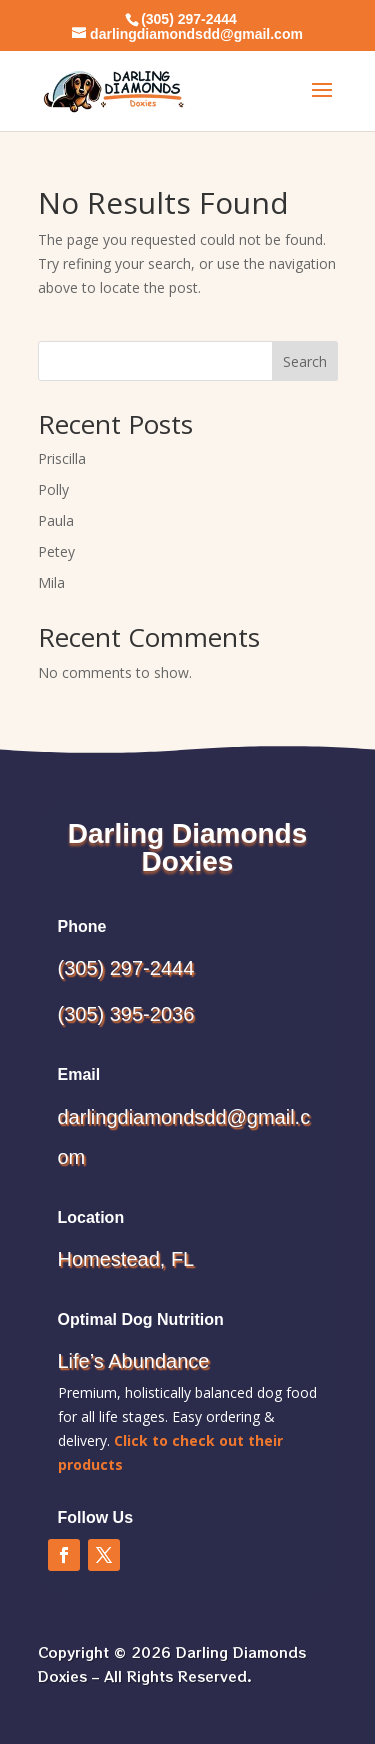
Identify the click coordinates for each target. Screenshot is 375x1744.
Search (305, 361)
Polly (53, 489)
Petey (56, 551)
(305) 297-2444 (126, 968)
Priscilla (62, 458)
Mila (51, 582)
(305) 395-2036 (126, 1014)
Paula (56, 520)
